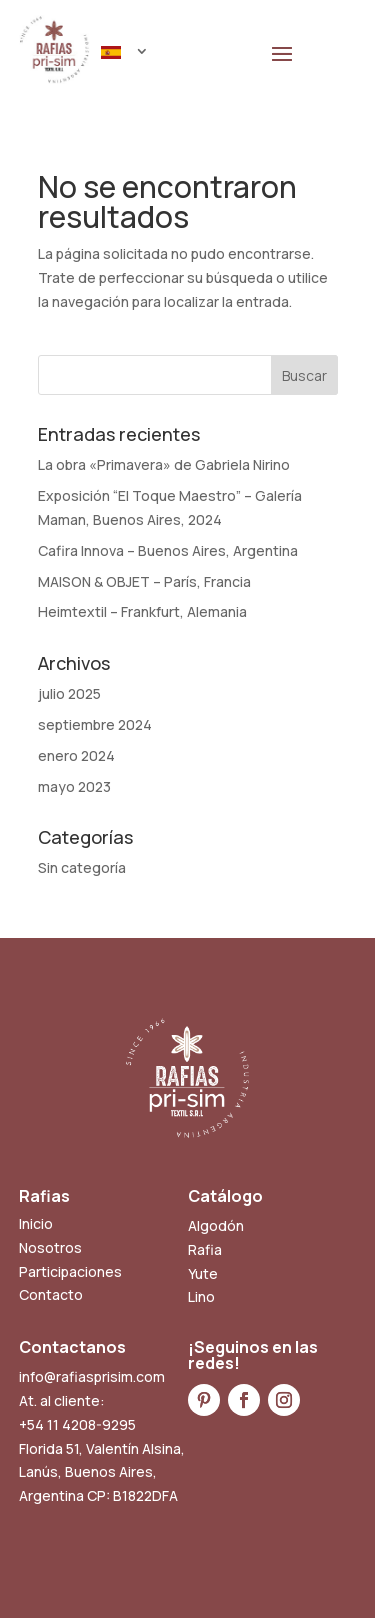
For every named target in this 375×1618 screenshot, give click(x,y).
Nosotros (50, 1247)
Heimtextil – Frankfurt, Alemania (142, 611)
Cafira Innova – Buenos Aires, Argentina (168, 550)
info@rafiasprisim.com (92, 1376)
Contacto (51, 1294)
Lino (201, 1296)
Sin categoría (82, 867)
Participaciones (70, 1271)
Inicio (36, 1223)
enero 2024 (76, 755)
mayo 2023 (74, 786)
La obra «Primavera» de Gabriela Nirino (164, 464)
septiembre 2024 (95, 724)
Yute (203, 1273)
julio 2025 (69, 693)
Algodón (216, 1225)
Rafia (205, 1249)
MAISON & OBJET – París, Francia (144, 581)
